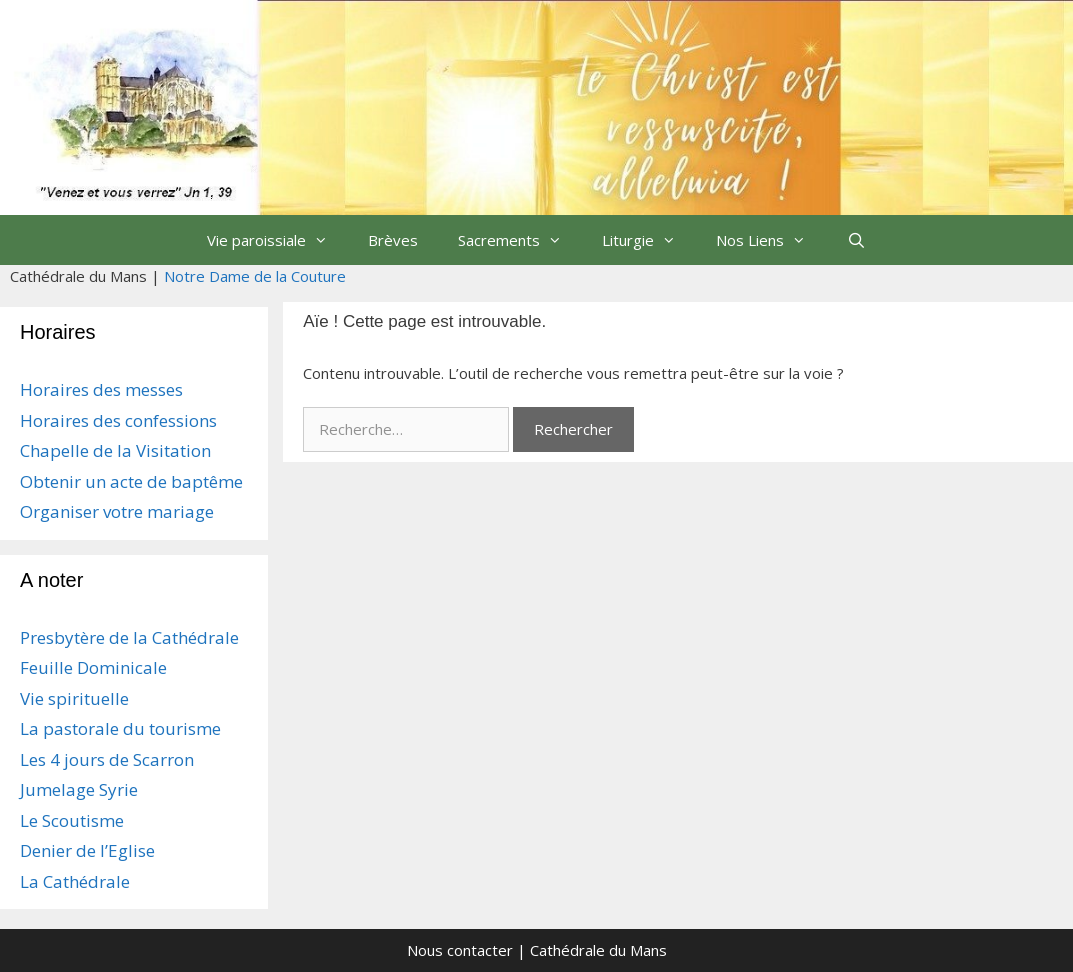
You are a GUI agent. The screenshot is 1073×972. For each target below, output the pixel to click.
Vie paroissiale (277, 240)
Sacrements (520, 240)
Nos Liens (771, 240)
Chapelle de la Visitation (115, 450)
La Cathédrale (75, 881)
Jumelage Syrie (79, 789)
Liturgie (649, 240)
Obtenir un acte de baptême (131, 481)
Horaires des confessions (118, 420)
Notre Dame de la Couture (255, 276)
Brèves (393, 240)
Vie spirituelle (74, 698)
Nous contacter (460, 950)
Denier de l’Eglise (87, 850)
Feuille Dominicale (93, 667)
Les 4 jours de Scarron (107, 759)
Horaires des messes (101, 389)
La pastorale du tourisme (120, 728)
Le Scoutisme (72, 820)
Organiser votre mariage (117, 511)
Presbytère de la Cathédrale (129, 637)
